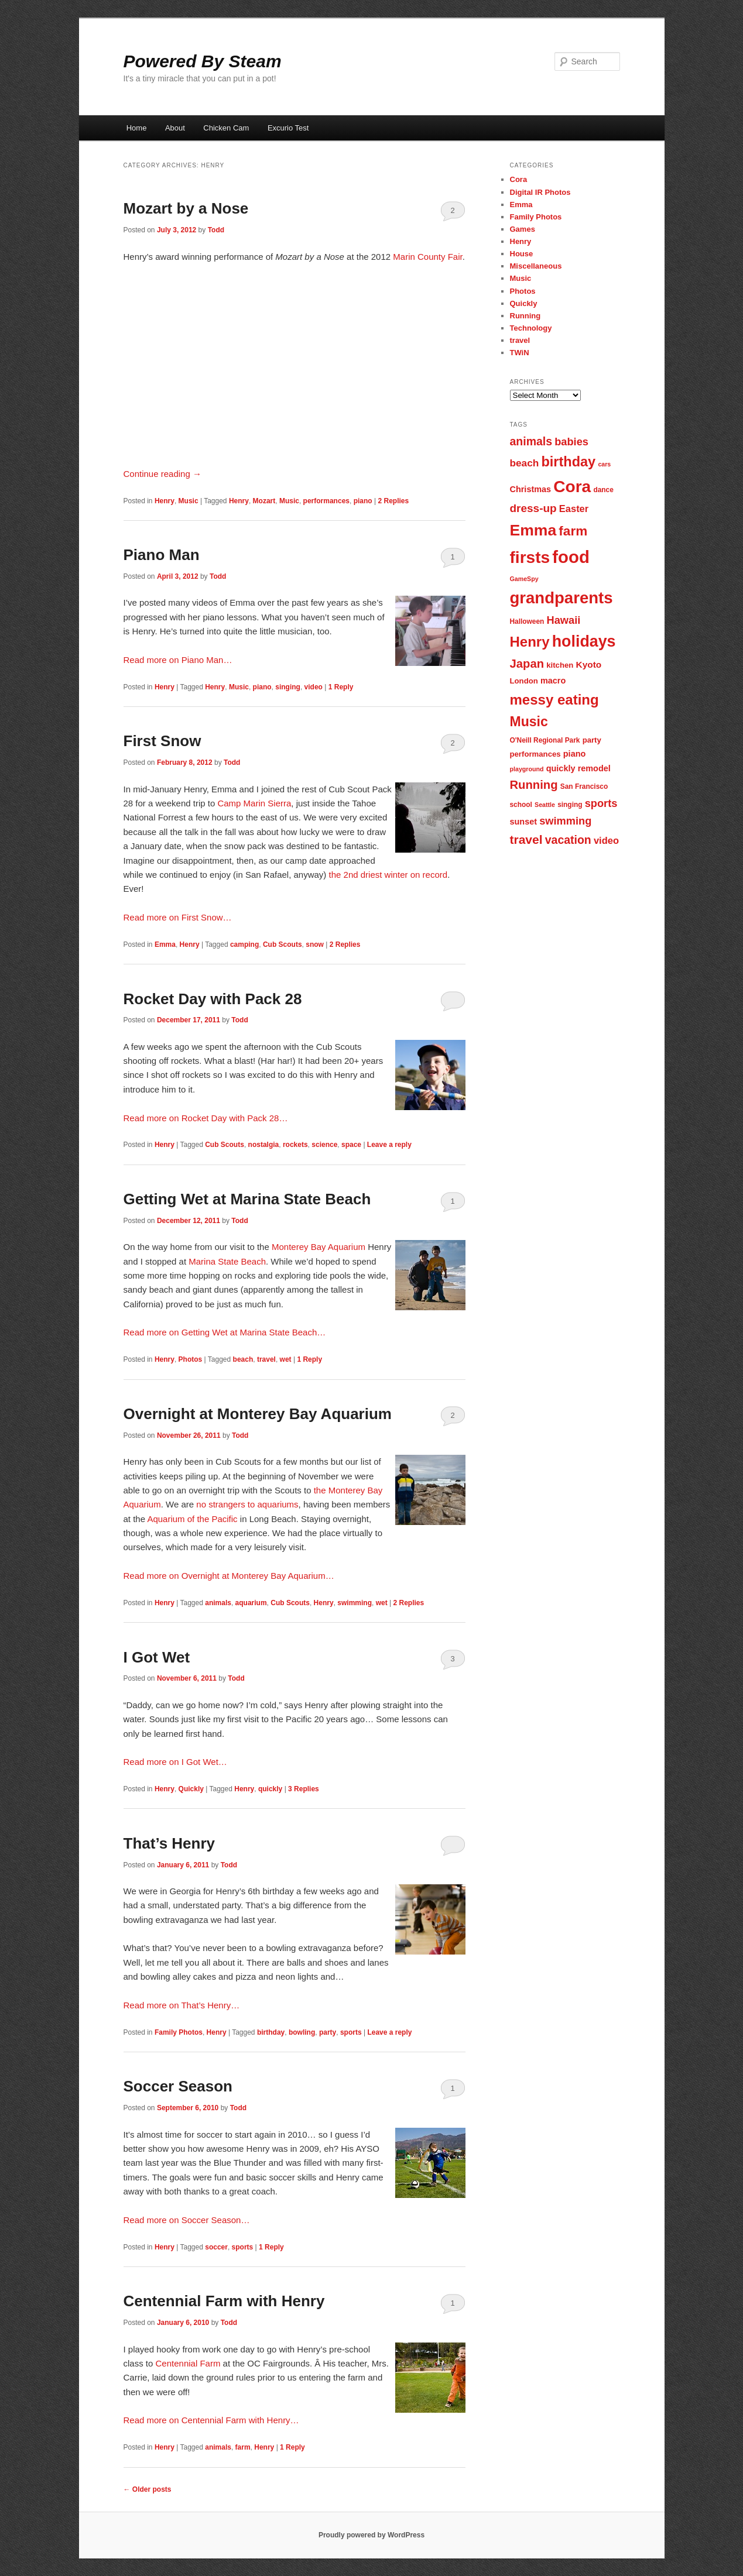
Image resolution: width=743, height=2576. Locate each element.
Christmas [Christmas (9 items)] (531, 489)
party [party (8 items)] (592, 740)
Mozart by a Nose (186, 208)
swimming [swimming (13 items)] (565, 821)
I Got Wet (157, 1657)
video (313, 687)
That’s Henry (169, 1843)
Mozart (264, 501)
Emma (165, 944)
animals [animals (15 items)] (531, 441)
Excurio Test (288, 127)
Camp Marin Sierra (254, 803)
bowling (302, 2032)
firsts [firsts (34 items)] (530, 557)
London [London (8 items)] (524, 680)
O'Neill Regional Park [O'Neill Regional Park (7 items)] (545, 740)
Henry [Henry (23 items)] (530, 642)
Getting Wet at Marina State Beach (247, 1199)
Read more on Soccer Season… (187, 2220)
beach (243, 1359)
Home (136, 127)
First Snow (162, 741)
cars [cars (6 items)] (604, 464)
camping (244, 944)
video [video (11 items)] (606, 840)
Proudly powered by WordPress (371, 2535)
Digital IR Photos (540, 192)
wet (286, 1359)
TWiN (519, 352)
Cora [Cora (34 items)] (572, 487)
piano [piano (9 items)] (574, 753)
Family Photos (179, 2032)
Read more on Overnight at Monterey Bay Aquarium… (229, 1576)
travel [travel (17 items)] (526, 839)
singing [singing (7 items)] (569, 805)
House (521, 253)
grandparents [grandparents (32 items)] (561, 598)
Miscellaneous (536, 266)
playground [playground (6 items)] (527, 768)
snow (315, 944)
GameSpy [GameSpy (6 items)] (524, 578)
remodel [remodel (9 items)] (594, 768)
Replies (393, 501)
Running (525, 315)
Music (188, 501)
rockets (295, 1145)
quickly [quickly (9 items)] (561, 768)
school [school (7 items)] (521, 805)
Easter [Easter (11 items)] (573, 508)
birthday (271, 2032)
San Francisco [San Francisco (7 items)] (584, 786)
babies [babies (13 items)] (571, 441)
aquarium (251, 1603)
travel (266, 1359)
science (324, 1145)
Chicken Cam (226, 127)
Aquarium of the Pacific (192, 1519)
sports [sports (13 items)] (601, 803)
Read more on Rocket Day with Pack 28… (206, 1118)
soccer (216, 2247)
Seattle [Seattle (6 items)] (545, 804)
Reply (341, 687)
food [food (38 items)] (571, 556)
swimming (354, 1603)
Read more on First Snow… (178, 917)
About (175, 127)
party (327, 2032)
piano (363, 501)
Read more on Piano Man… (178, 660)
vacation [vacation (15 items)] (568, 839)
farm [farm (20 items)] (573, 531)
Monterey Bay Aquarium (318, 1247)
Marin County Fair (427, 257)
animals (218, 1603)
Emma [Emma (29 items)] (533, 530)
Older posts (148, 2489)
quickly (270, 1789)
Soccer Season (178, 2086)
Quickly (191, 1789)
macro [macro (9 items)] (553, 680)
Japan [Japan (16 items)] (527, 663)
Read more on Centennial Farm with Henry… (211, 2420)
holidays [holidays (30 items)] (584, 641)
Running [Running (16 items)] (534, 784)
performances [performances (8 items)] (535, 754)
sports (351, 2032)
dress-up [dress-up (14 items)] (533, 508)
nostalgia (263, 1145)
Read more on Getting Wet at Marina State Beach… (225, 1332)
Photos (191, 1359)
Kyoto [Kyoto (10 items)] (589, 664)
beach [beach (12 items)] (524, 463)
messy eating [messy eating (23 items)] (554, 699)
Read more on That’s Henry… (182, 2005)
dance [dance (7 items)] (603, 490)
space (351, 1145)
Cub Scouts (282, 944)
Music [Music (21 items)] (529, 721)
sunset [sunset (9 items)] (523, 821)
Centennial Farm (188, 2363)
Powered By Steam (203, 61)
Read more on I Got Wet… (175, 1762)
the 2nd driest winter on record (388, 875)
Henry (164, 501)
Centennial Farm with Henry (224, 2301)
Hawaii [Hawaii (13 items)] (564, 620)
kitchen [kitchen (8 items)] (559, 665)
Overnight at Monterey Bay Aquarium (258, 1414)
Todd (216, 230)
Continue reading (162, 474)
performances (326, 501)
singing (287, 687)
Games (522, 229)
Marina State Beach (227, 1261)
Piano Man (162, 555)
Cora (519, 179)
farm (243, 2447)
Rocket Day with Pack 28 (213, 999)
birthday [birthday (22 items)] (568, 461)
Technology (531, 328)
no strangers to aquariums (247, 1504)
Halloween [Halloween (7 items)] (527, 621)
